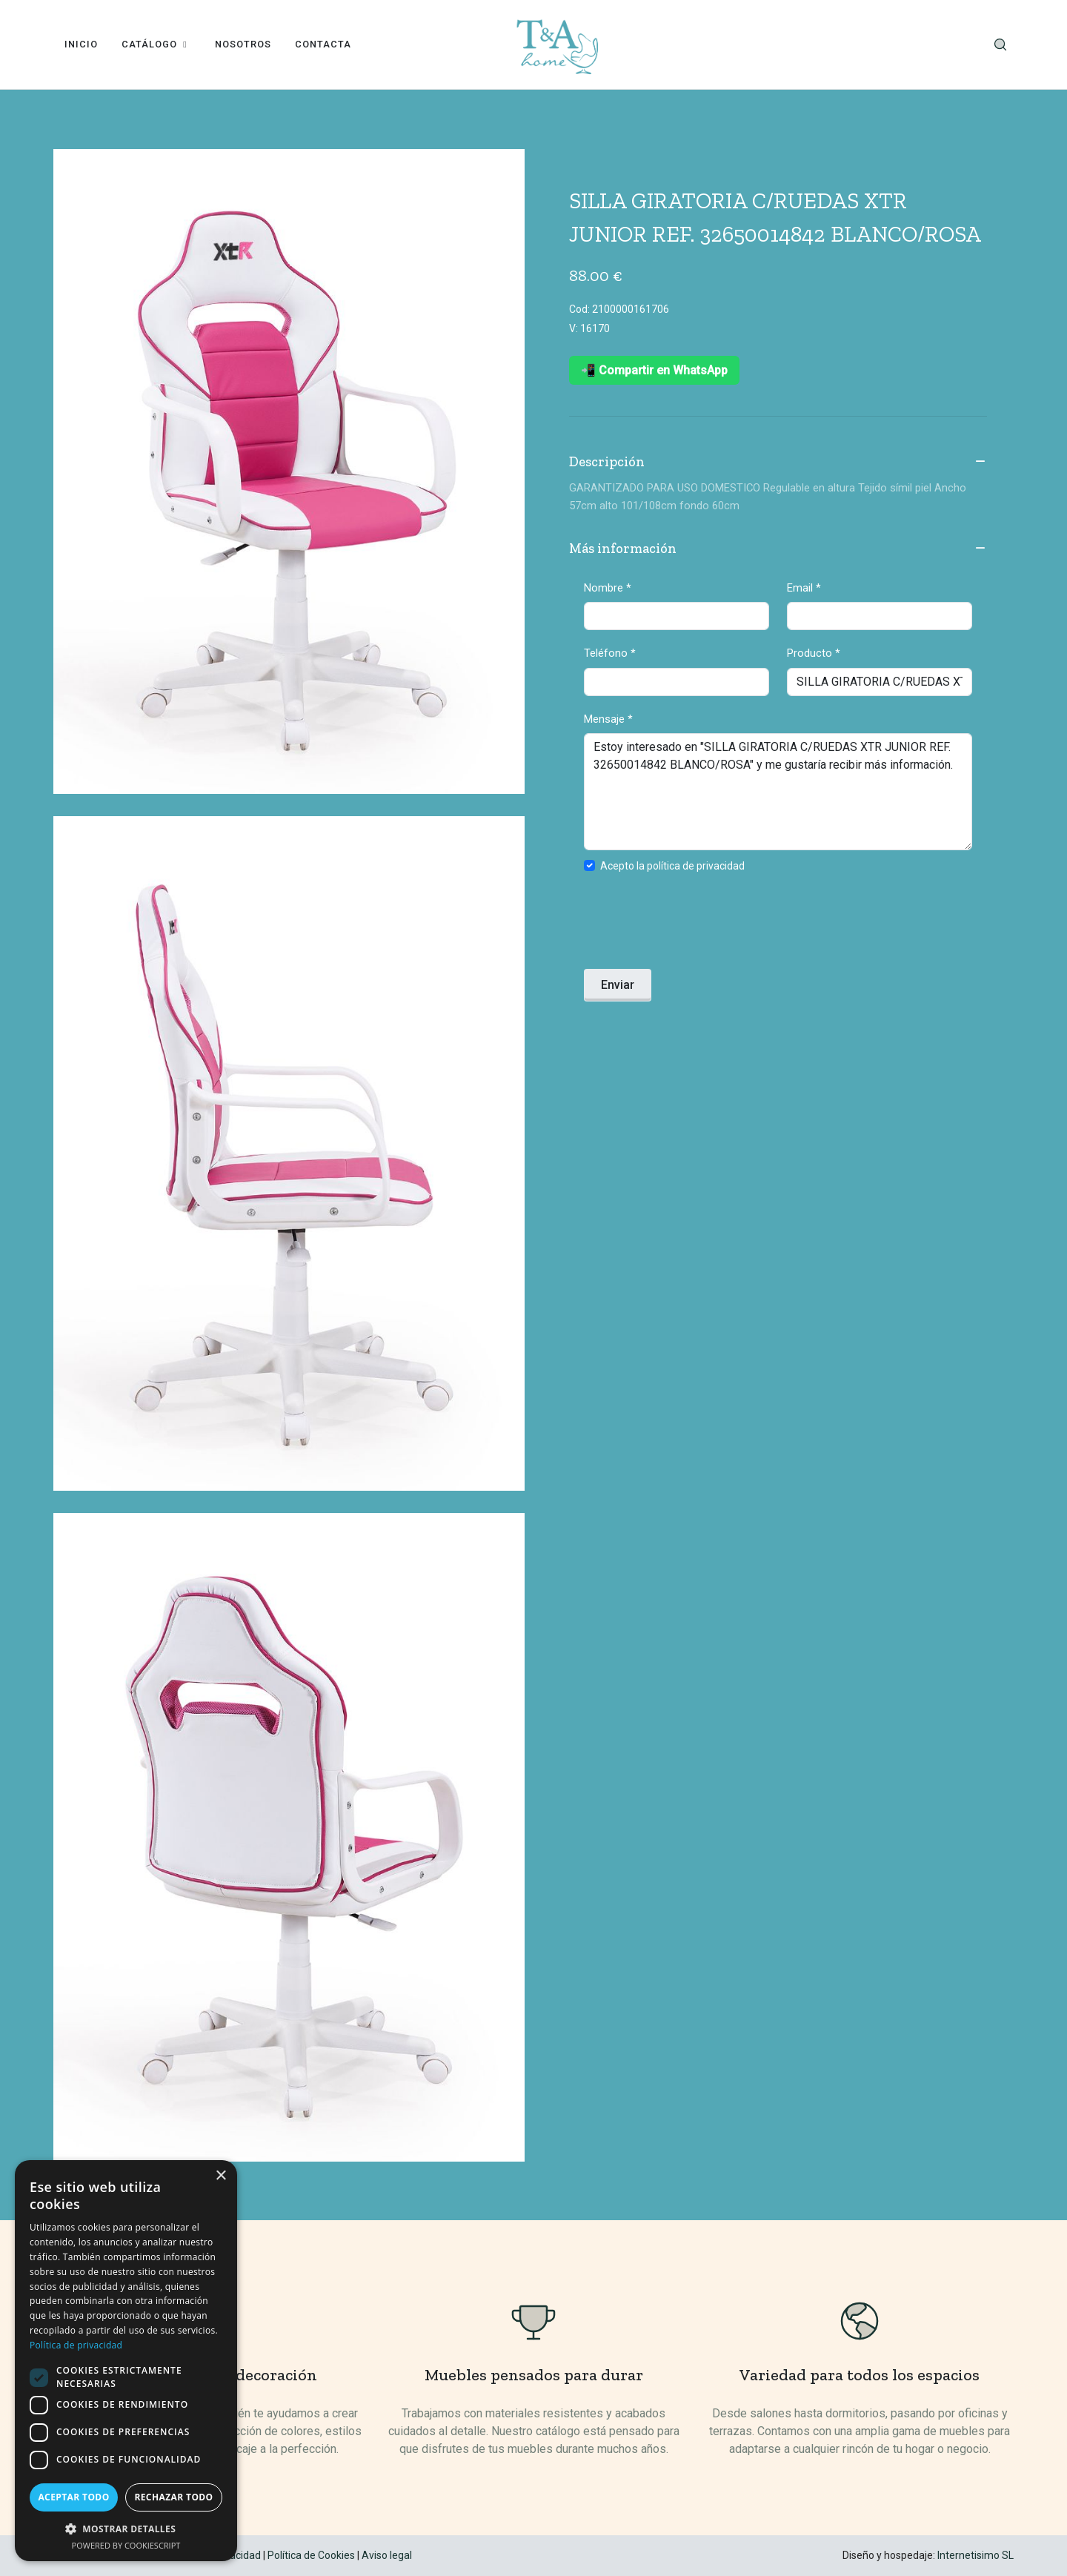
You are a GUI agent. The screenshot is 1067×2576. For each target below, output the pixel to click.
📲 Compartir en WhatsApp (654, 370)
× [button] (220, 2176)
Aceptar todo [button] (73, 2497)
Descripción (778, 462)
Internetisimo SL (975, 2555)
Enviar (617, 985)
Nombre (607, 588)
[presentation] (696, 925)
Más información (778, 549)
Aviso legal (387, 2555)
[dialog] (126, 2360)
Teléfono (610, 653)
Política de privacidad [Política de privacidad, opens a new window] (76, 2345)
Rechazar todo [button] (173, 2497)
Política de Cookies (311, 2555)
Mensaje (608, 719)
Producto (813, 653)
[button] (126, 2528)
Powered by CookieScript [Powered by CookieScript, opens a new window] (126, 2545)
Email (804, 588)
